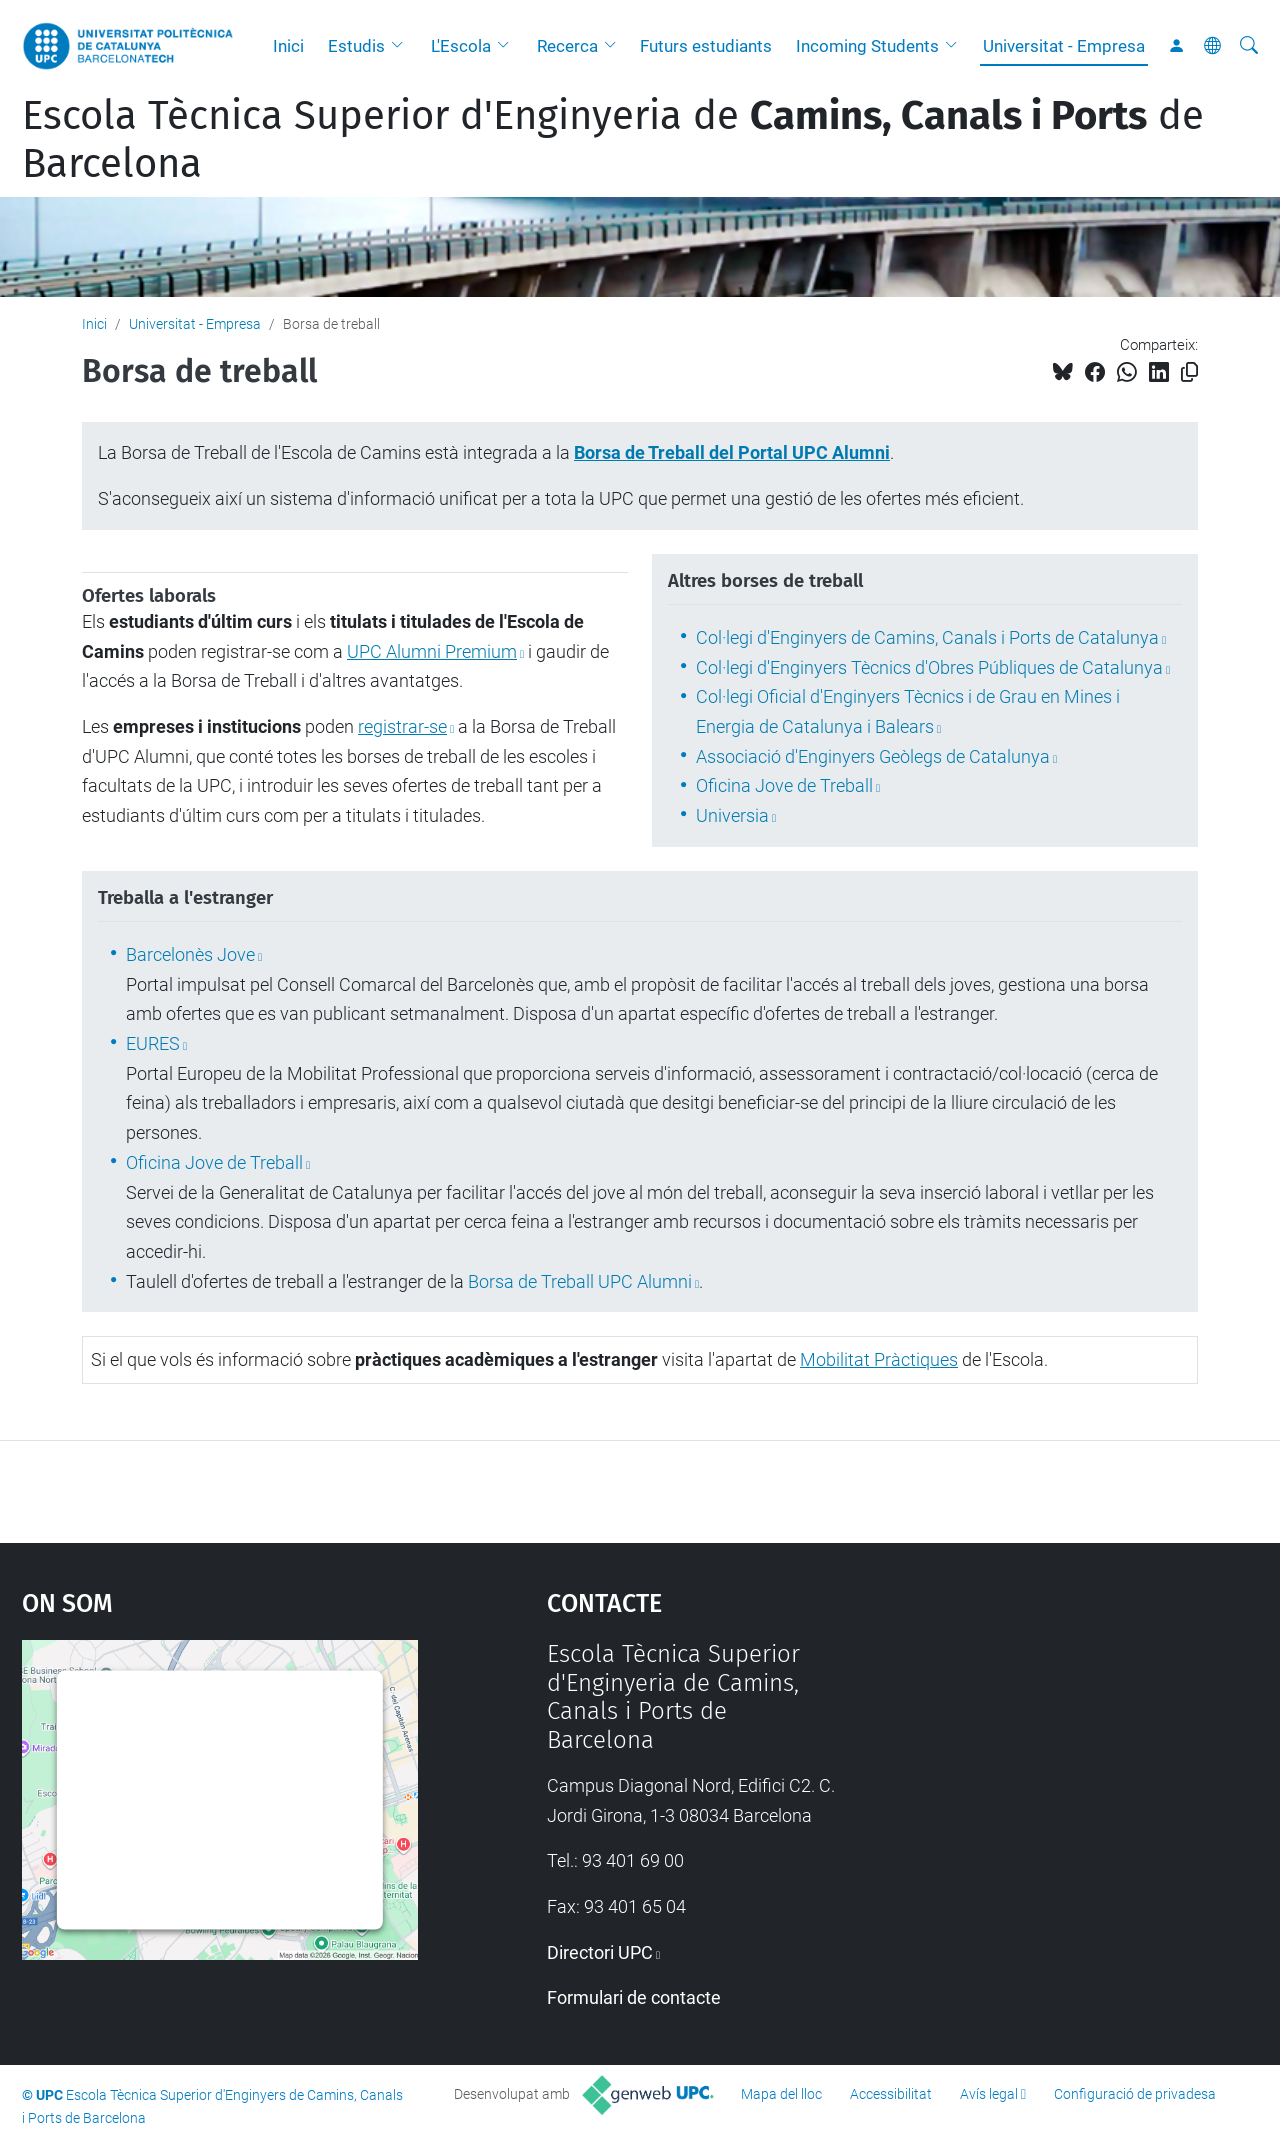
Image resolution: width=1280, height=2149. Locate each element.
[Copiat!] (1189, 372)
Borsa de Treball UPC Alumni (580, 1281)
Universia (732, 815)
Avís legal (989, 2094)
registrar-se (402, 726)
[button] (402, 46)
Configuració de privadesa (1135, 2094)
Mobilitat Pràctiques (879, 1359)
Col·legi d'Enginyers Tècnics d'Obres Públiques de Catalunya (929, 667)
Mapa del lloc (781, 2094)
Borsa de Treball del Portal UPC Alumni (732, 452)
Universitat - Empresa (1064, 46)
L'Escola (461, 46)
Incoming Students (867, 46)
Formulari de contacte (634, 1997)
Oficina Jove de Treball (784, 785)
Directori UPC (600, 1952)
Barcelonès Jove (190, 954)
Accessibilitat (891, 2094)
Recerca (567, 46)
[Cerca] (1249, 46)
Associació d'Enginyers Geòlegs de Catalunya (873, 756)
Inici (288, 46)
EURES (153, 1043)
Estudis (356, 46)
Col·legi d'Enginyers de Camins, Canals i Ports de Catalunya (927, 637)
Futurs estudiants (706, 46)
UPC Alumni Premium (432, 651)
